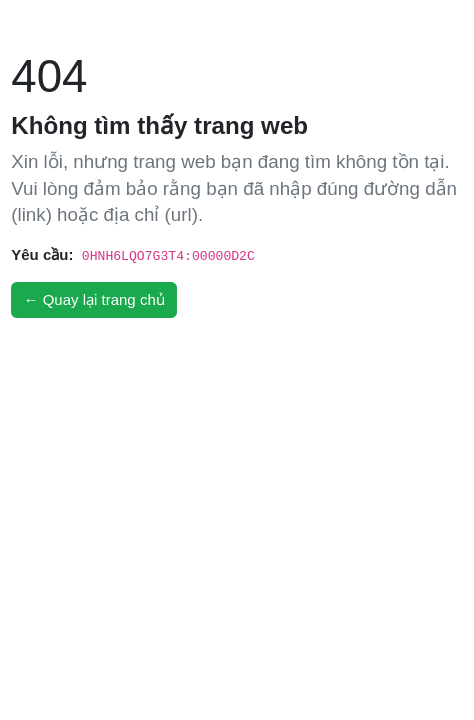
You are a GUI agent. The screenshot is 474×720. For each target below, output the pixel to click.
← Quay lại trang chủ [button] (94, 299)
